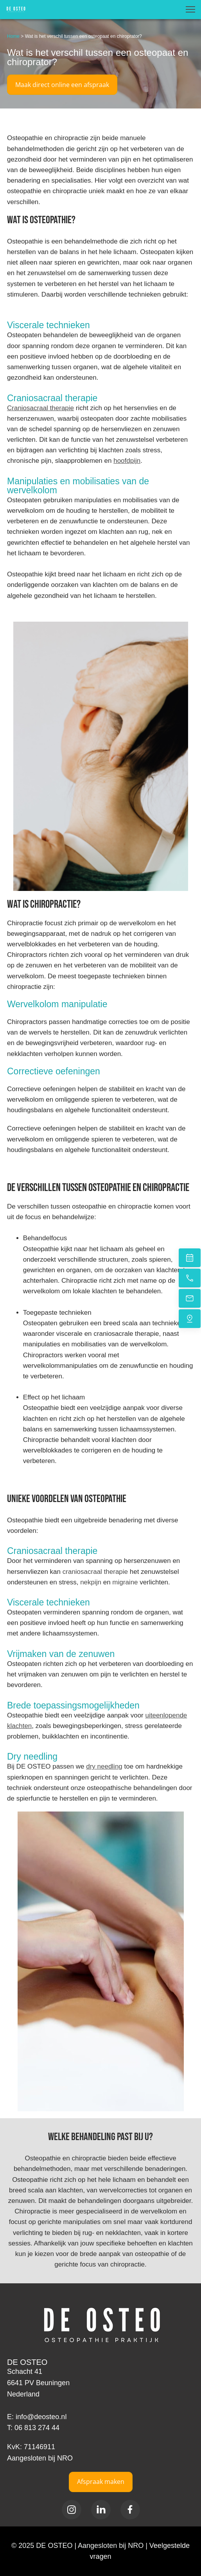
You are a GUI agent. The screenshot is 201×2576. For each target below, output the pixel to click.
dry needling (104, 1766)
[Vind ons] (190, 1318)
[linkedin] (101, 2509)
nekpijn (90, 1582)
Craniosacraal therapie (40, 408)
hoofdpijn (126, 460)
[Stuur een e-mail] (190, 1298)
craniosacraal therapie (95, 1571)
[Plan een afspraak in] (190, 1257)
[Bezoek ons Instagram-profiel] (71, 2509)
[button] (190, 9)
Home (13, 36)
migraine (125, 1582)
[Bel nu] (190, 1278)
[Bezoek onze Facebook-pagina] (130, 2509)
